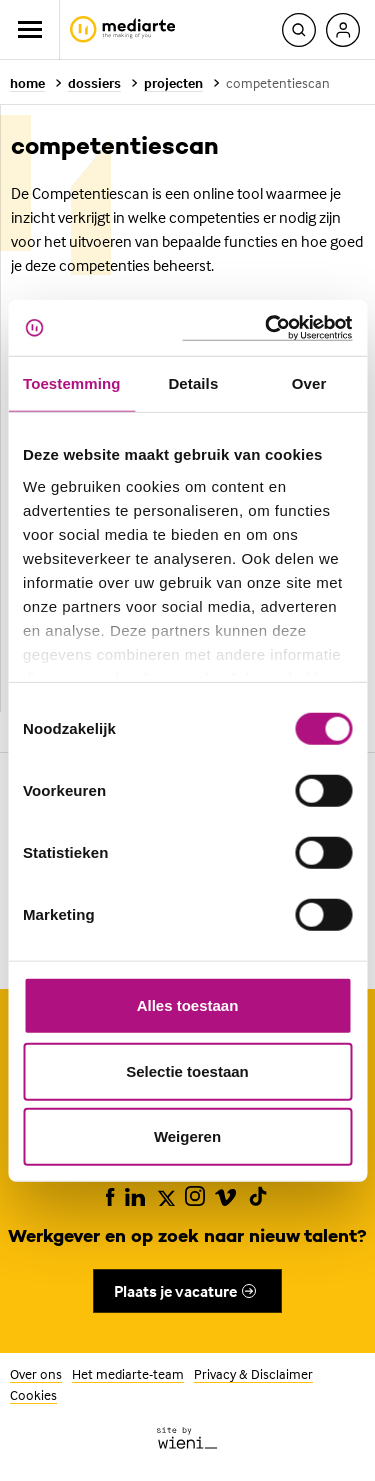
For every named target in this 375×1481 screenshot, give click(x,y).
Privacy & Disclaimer (253, 1373)
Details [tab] (193, 383)
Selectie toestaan (187, 1070)
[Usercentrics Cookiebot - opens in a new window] (267, 327)
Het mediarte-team (128, 1373)
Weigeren (187, 1136)
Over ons (36, 1373)
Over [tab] (309, 383)
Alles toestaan (188, 1005)
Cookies (33, 1394)
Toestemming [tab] (72, 383)
